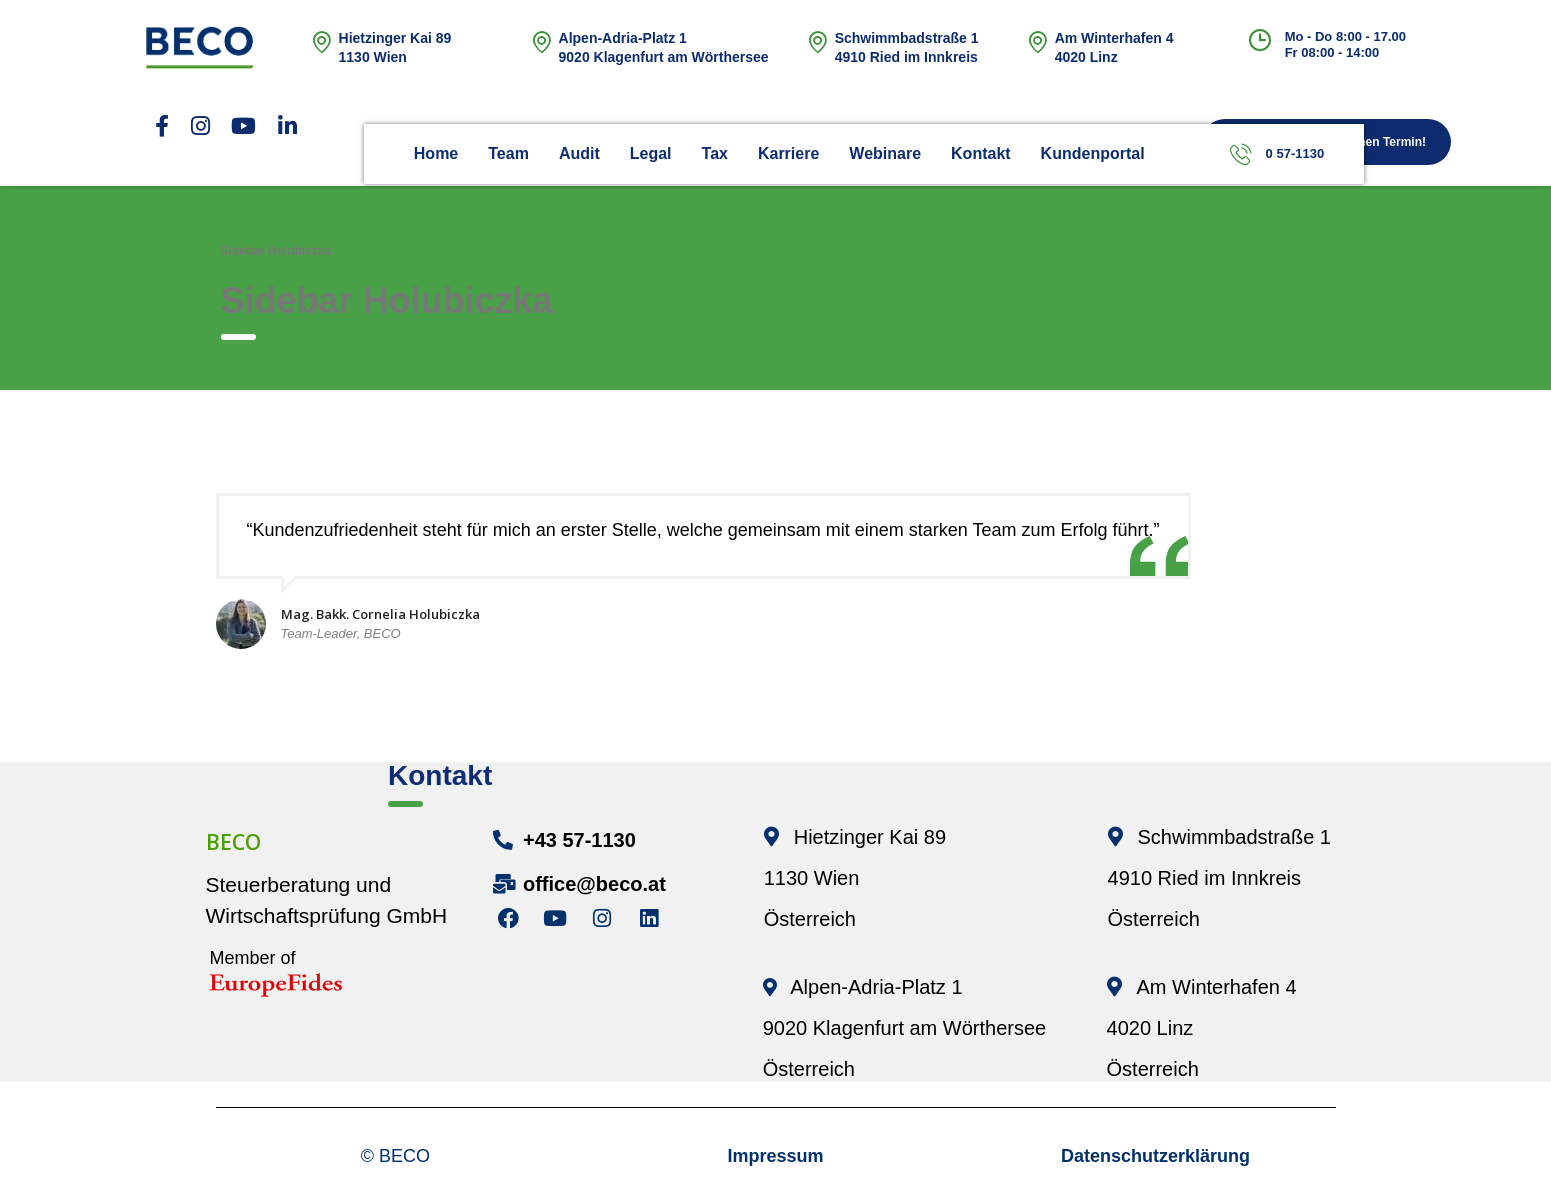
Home (436, 153)
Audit (579, 153)
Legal (651, 153)
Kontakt (981, 153)
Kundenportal (1093, 153)
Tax (715, 153)
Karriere (788, 153)
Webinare (885, 153)
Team (508, 153)
